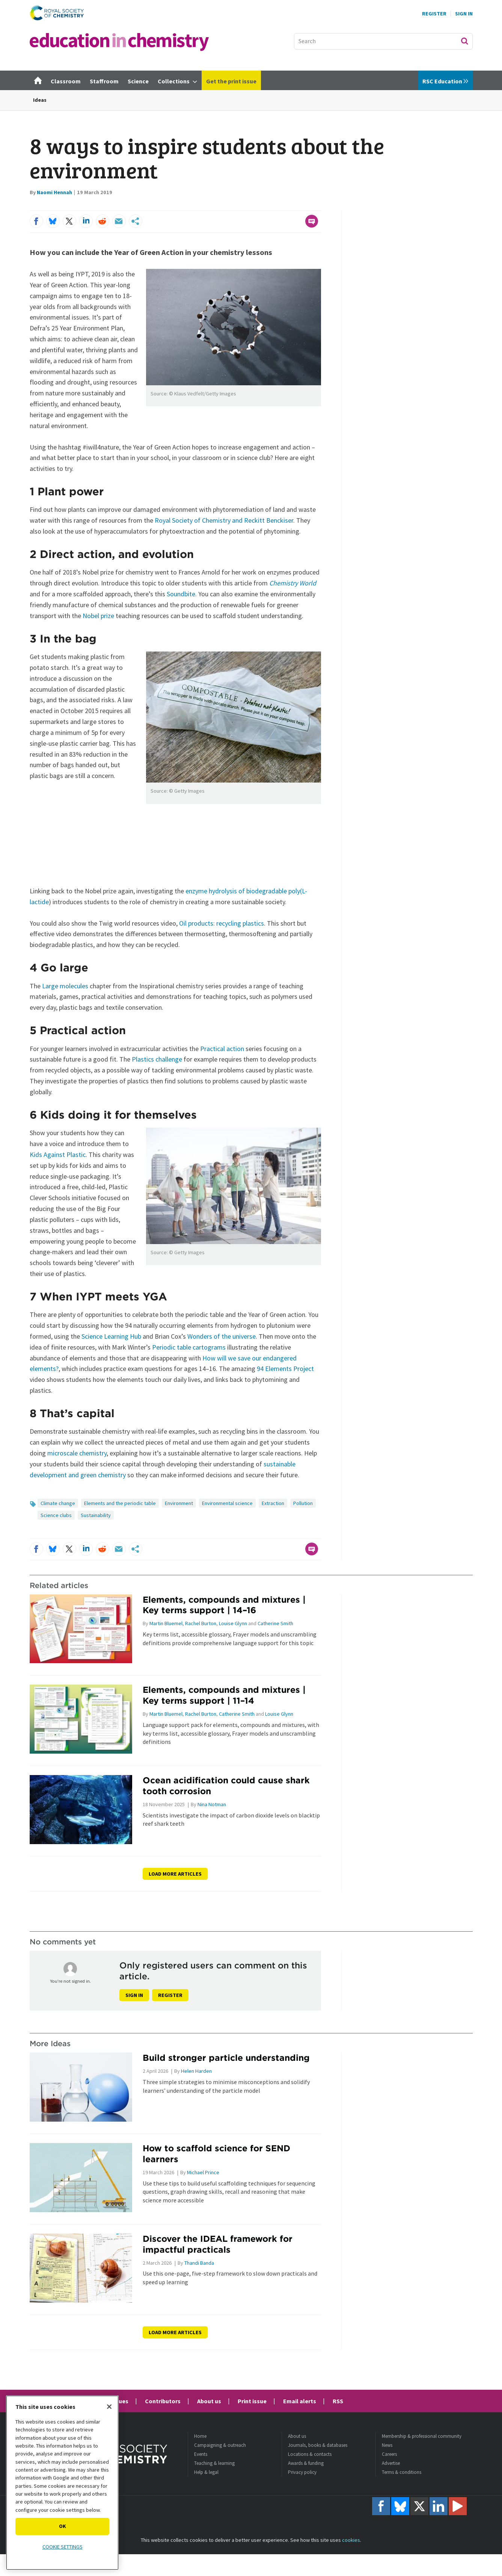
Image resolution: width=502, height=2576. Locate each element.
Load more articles (175, 1873)
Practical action (222, 1048)
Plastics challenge (157, 1059)
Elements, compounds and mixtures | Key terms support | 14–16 (224, 1605)
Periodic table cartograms (189, 1347)
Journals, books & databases (317, 2445)
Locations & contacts (310, 2454)
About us (209, 2401)
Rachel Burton (200, 1623)
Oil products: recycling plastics (221, 923)
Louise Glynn (233, 1623)
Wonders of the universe (221, 1336)
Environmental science (227, 1503)
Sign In (464, 14)
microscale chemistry (77, 1453)
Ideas (40, 100)
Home (200, 2436)
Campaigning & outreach (220, 2445)
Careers (389, 2454)
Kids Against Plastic (58, 1154)
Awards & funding (306, 2463)
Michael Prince (203, 2172)
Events (200, 2454)
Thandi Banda (199, 2262)
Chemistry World (292, 583)
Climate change (58, 1503)
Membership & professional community (421, 2436)
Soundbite (181, 594)
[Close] (109, 2406)
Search (464, 41)
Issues (119, 2401)
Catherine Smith (275, 1623)
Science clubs (56, 1515)
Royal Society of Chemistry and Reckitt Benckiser (224, 520)
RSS (338, 2401)
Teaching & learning (214, 2463)
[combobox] (383, 41)
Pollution (303, 1503)
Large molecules (65, 986)
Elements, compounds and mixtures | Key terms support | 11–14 (224, 1695)
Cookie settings (62, 2546)
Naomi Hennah (54, 192)
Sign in (134, 1995)
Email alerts (299, 2401)
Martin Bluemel (165, 1623)
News (387, 2445)
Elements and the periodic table (120, 1503)
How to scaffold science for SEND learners (216, 2153)
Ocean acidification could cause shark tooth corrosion (226, 1785)
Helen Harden (196, 2071)
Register (434, 14)
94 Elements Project (285, 1368)
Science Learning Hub (111, 1336)
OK (62, 2526)
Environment (179, 1503)
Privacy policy (302, 2472)
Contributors (163, 2401)
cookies (351, 2540)
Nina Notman (211, 1804)
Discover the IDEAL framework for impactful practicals (217, 2244)
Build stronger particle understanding (226, 2057)
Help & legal (206, 2472)
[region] (62, 2482)
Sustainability (96, 1515)
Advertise (391, 2463)
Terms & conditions (401, 2472)
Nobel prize (98, 615)
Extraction (273, 1503)
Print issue (252, 2401)
